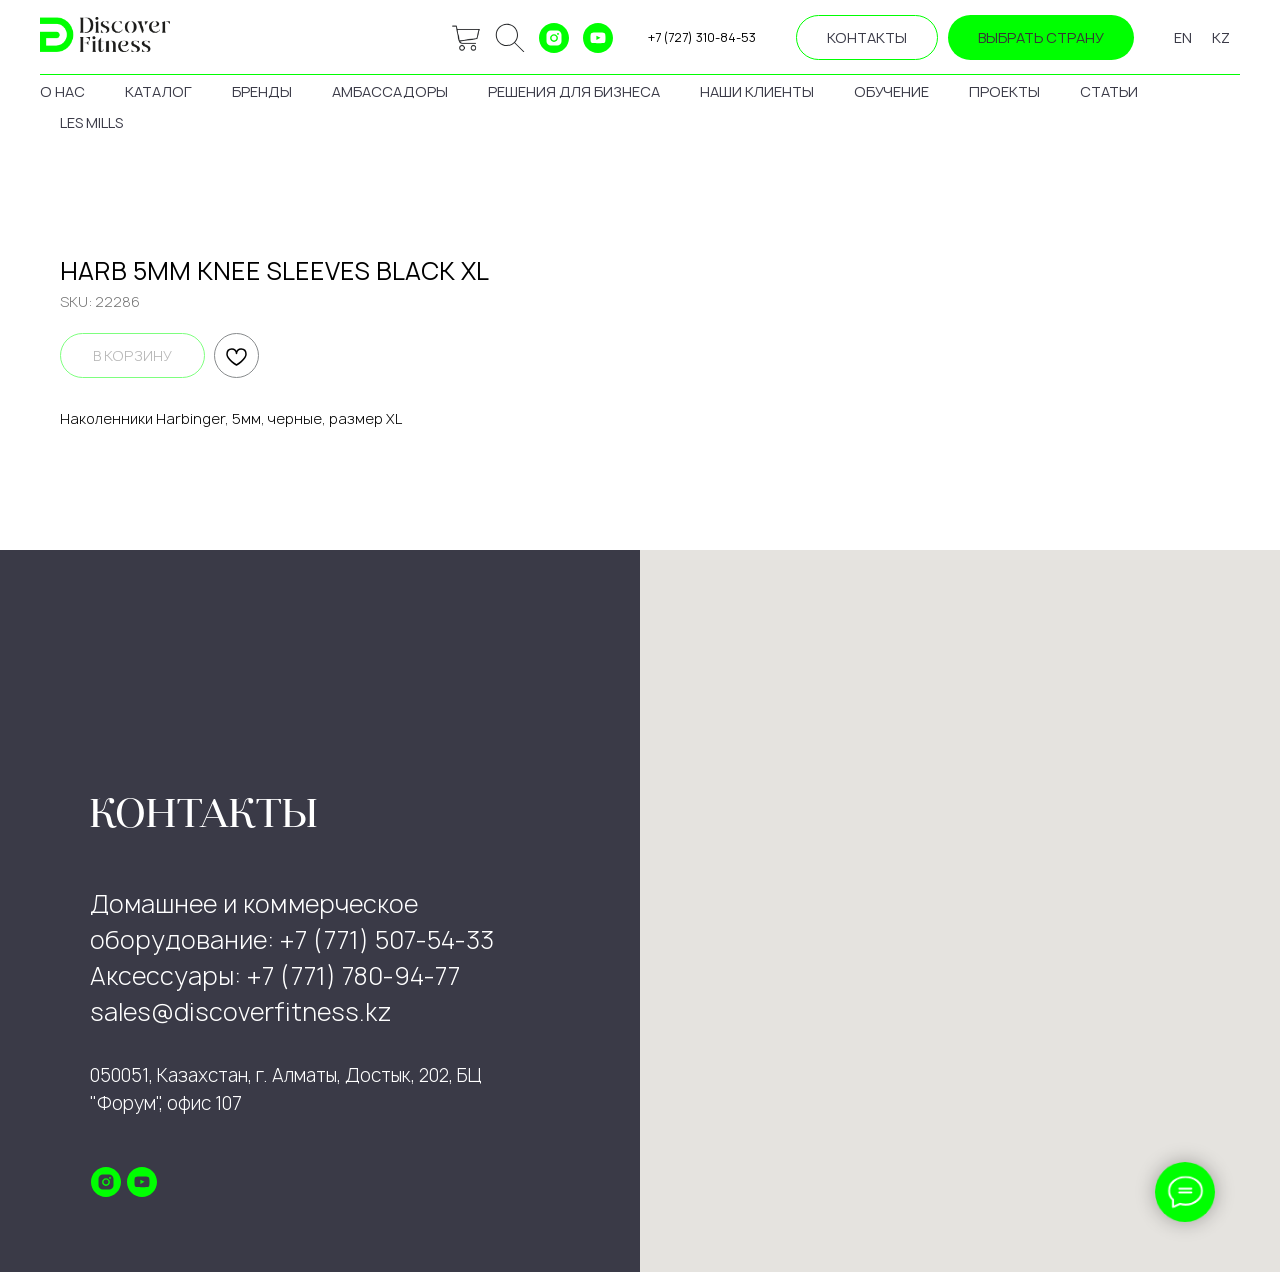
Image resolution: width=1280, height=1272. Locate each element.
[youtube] (598, 38)
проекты (1004, 91)
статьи (1109, 91)
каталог (158, 91)
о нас (62, 91)
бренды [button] (262, 91)
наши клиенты (757, 91)
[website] (466, 38)
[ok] (510, 38)
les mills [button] (91, 122)
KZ (1221, 37)
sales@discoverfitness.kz (241, 1012)
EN (1183, 37)
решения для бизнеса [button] (574, 91)
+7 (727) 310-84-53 (702, 37)
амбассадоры (390, 91)
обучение (891, 91)
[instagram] (554, 38)
